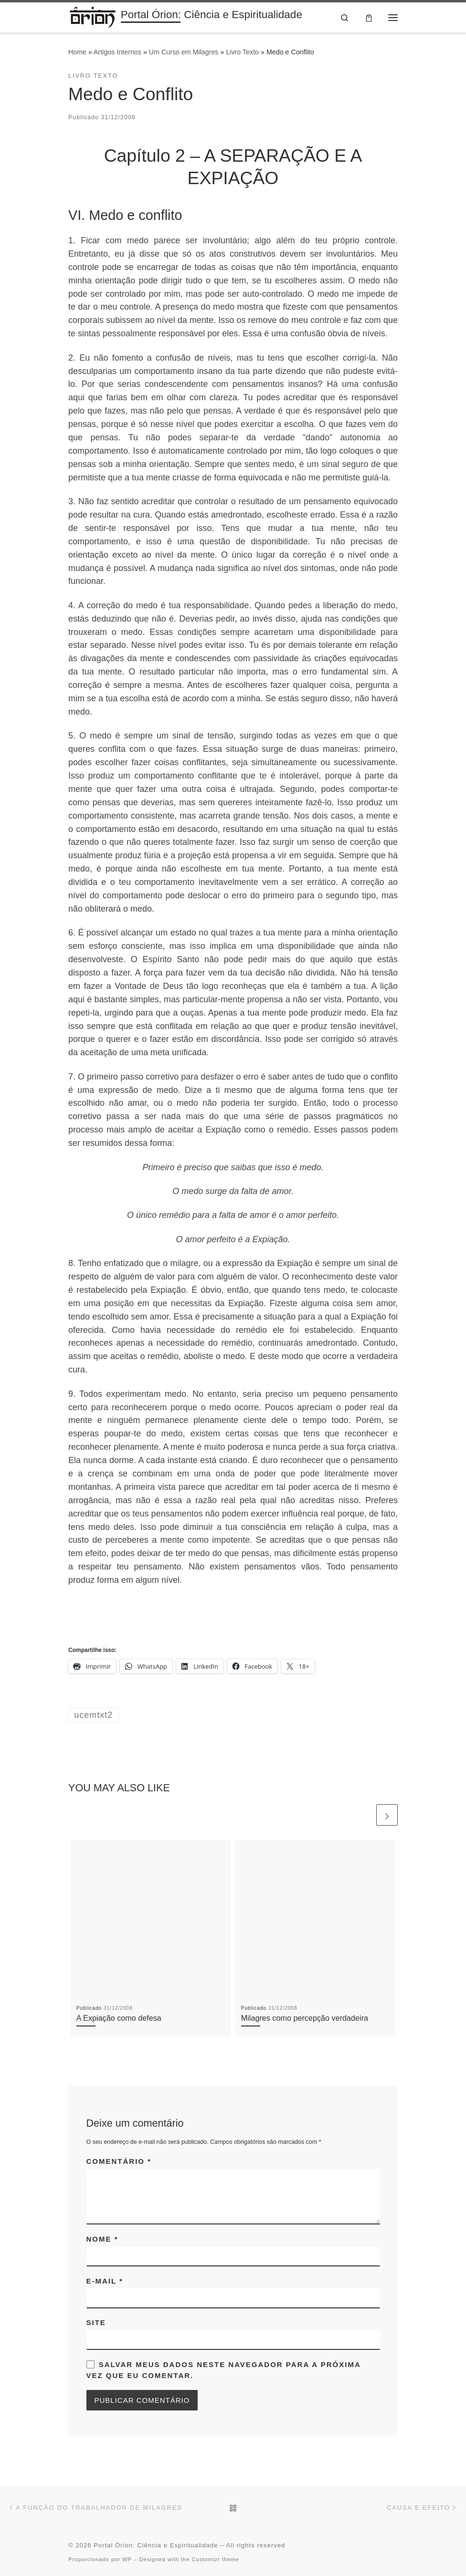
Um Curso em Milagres (184, 52)
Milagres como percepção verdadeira (304, 2018)
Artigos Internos (117, 52)
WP (127, 2560)
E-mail (104, 2281)
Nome (102, 2239)
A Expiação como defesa (118, 2018)
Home (77, 52)
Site (96, 2323)
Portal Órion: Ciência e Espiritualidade (156, 2545)
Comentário (119, 2162)
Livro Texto (242, 52)
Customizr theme (215, 2560)
